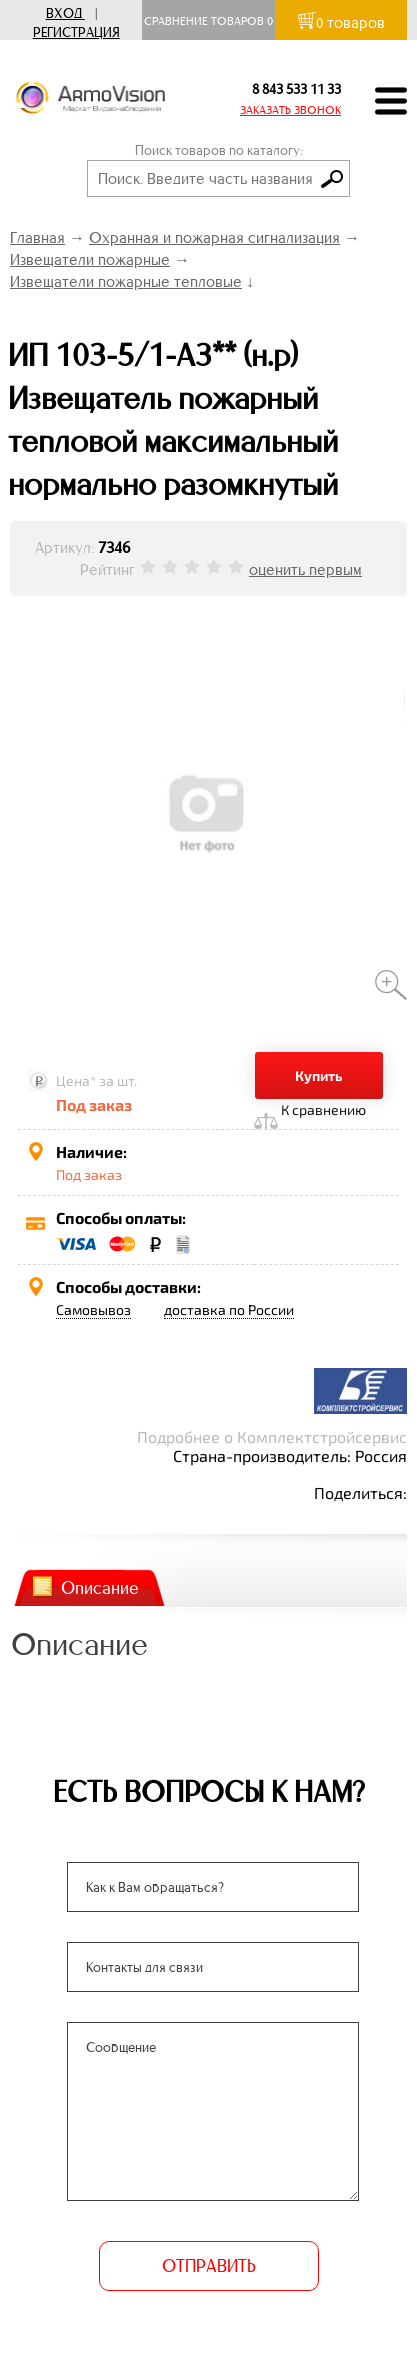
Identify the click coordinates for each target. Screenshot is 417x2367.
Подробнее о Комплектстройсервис (272, 1436)
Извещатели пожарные (90, 259)
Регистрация (76, 32)
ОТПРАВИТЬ (209, 2266)
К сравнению (323, 1109)
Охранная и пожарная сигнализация (214, 237)
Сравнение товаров (208, 21)
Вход (64, 13)
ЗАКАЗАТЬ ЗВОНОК (290, 110)
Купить (319, 1075)
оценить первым (305, 569)
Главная (37, 237)
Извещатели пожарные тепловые (126, 281)
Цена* (76, 1080)
